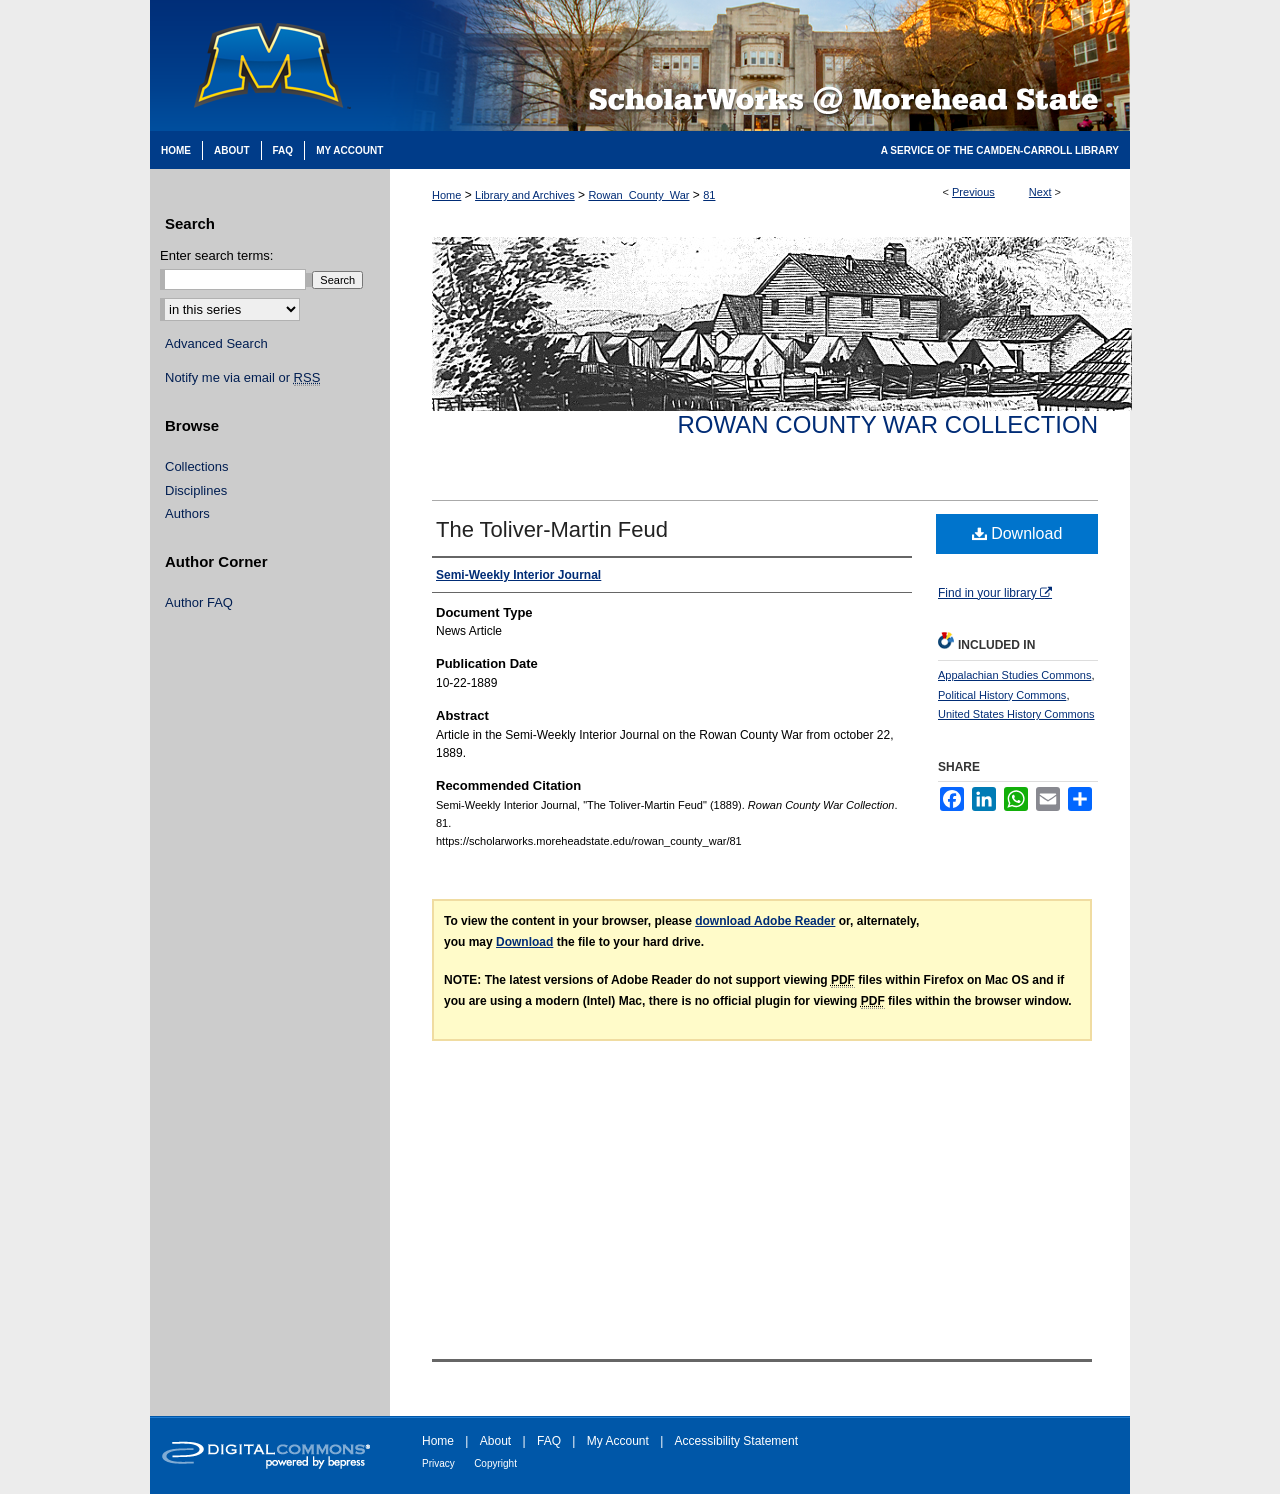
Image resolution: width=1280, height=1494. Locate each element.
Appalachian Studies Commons (1014, 675)
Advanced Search (216, 343)
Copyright (495, 1463)
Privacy (438, 1463)
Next (1040, 192)
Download (1017, 533)
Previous (973, 192)
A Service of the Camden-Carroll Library (1000, 150)
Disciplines (196, 490)
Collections (197, 466)
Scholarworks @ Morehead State (760, 65)
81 (709, 195)
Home (446, 195)
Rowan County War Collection (888, 424)
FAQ (549, 1441)
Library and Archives (525, 195)
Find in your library (995, 593)
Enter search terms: (216, 255)
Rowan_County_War (638, 195)
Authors (187, 513)
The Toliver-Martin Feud (552, 529)
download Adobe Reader (765, 921)
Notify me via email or (242, 378)
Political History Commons (1002, 695)
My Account (618, 1441)
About (495, 1441)
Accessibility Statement (736, 1441)
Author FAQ (199, 602)
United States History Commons (1016, 714)
